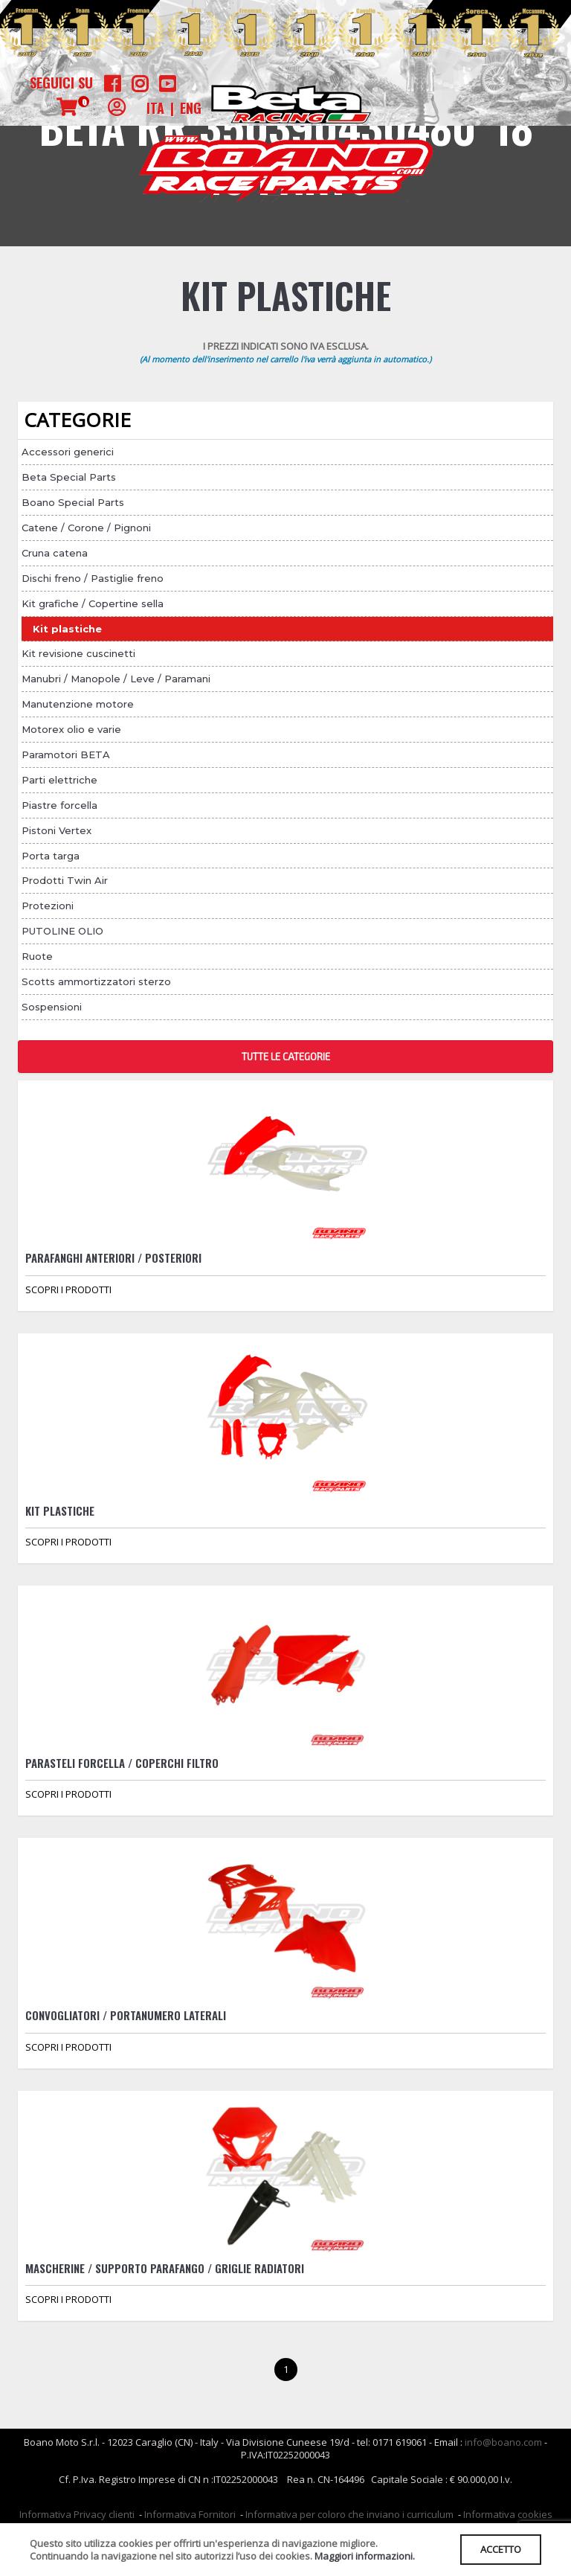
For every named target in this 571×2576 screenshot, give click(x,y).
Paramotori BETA (66, 754)
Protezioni (48, 905)
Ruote (37, 956)
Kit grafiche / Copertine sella (93, 603)
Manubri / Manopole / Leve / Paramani (116, 679)
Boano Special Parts (73, 502)
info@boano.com (503, 2442)
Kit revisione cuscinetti (78, 653)
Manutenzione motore (78, 704)
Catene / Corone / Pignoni (86, 528)
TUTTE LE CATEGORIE (286, 1057)
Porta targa (51, 856)
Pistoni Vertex (56, 830)
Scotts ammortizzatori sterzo (96, 981)
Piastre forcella (59, 805)
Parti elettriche (59, 780)
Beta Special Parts (69, 477)
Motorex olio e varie (71, 729)
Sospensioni (52, 1007)
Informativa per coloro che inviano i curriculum (349, 2514)
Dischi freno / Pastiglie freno (93, 578)
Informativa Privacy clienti (77, 2514)
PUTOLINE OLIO (62, 931)
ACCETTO (500, 2549)
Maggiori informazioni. (364, 2556)
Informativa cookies (507, 2514)
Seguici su (61, 82)
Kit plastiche (67, 629)
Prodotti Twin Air (65, 880)
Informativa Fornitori (190, 2514)
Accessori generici (68, 452)
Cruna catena (55, 553)
